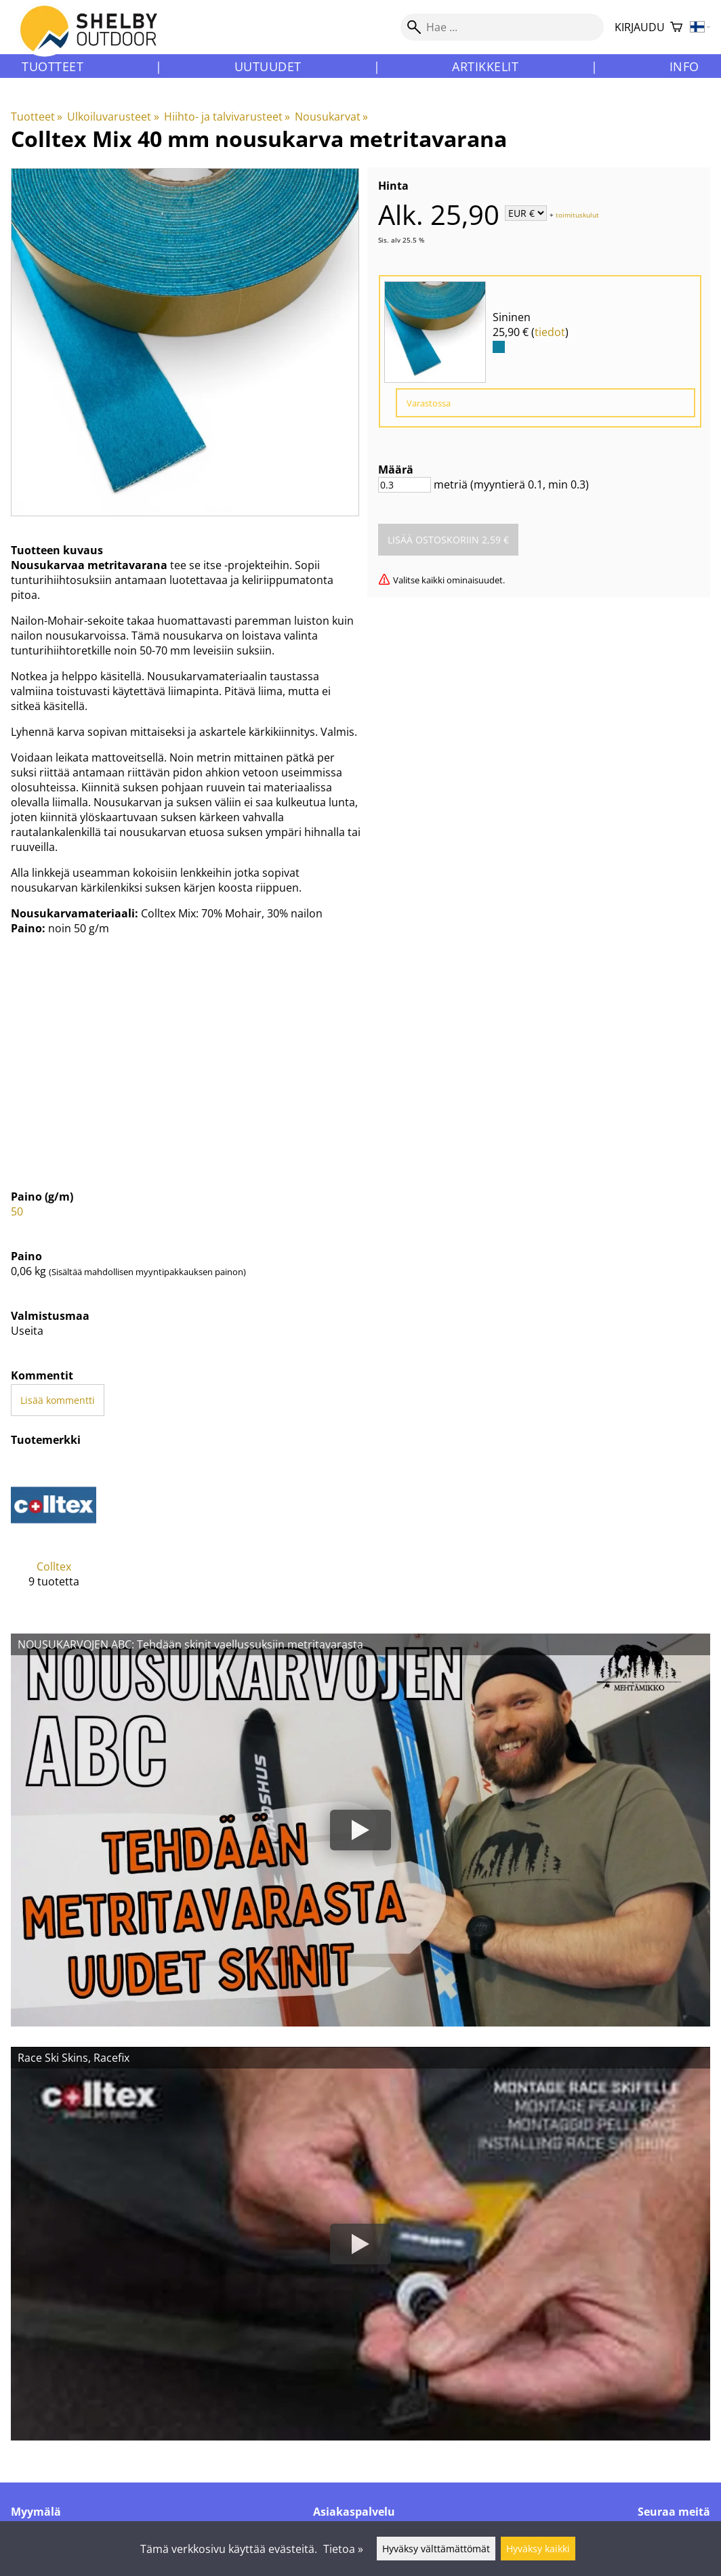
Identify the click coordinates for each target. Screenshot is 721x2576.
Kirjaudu (640, 27)
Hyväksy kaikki (538, 2548)
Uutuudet (268, 66)
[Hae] (502, 27)
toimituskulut (577, 214)
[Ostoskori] (676, 27)
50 (17, 1211)
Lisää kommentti (57, 1400)
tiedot (550, 332)
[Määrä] (404, 485)
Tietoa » (343, 2548)
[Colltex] (53, 1534)
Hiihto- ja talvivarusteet (227, 116)
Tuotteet (52, 66)
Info (684, 66)
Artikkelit (485, 66)
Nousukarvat (331, 116)
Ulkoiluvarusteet (113, 116)
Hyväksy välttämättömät (436, 2548)
